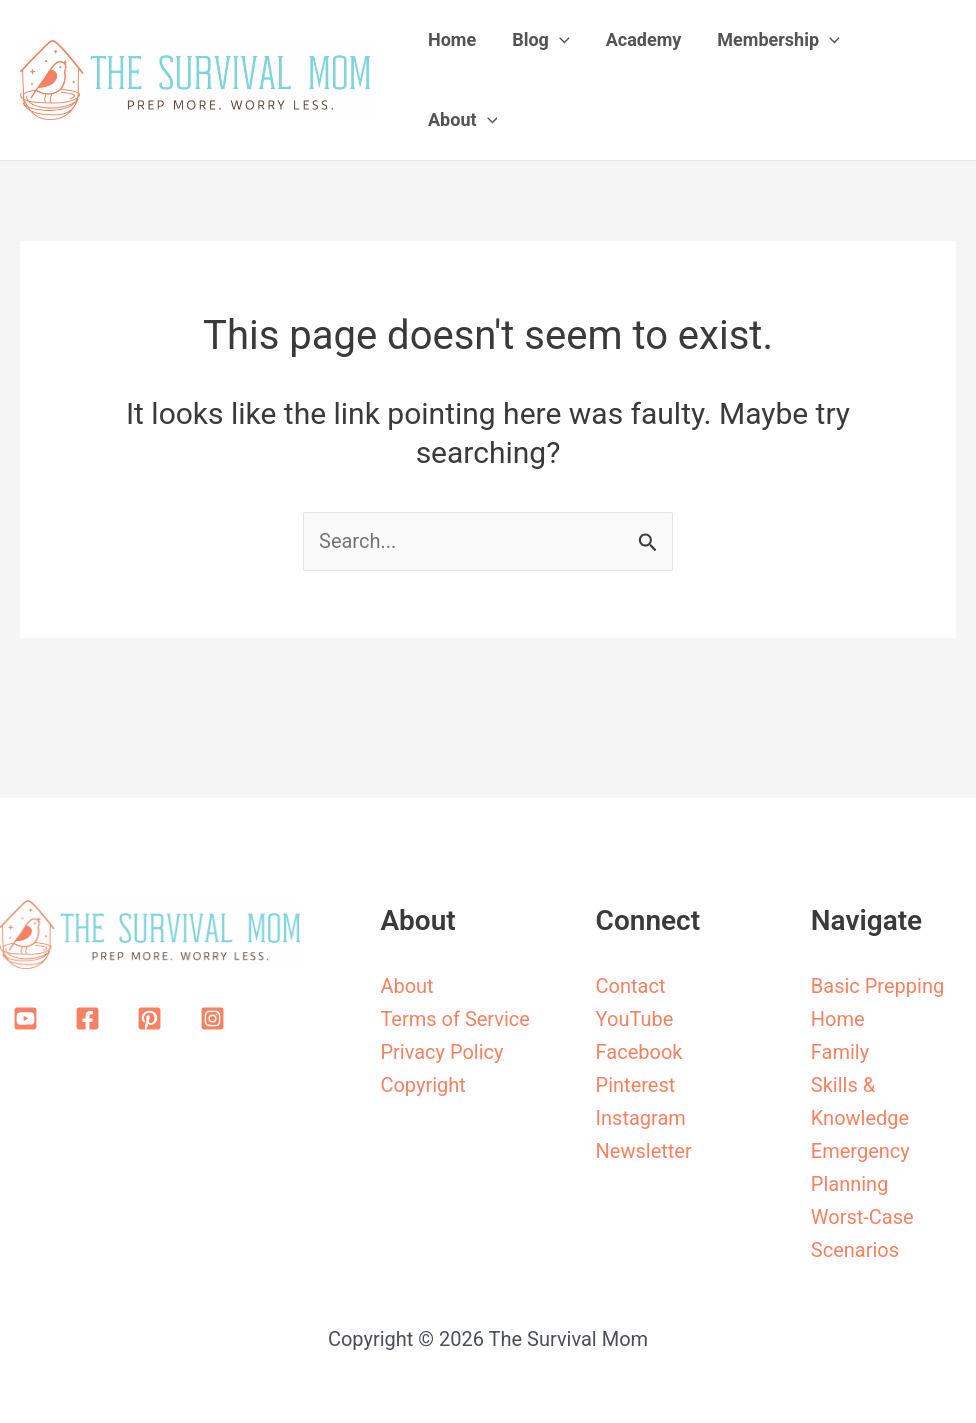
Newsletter (644, 1151)
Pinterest (636, 1085)
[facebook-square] (91, 1019)
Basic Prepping (877, 986)
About (406, 986)
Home (838, 1019)
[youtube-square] (29, 1019)
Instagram (641, 1118)
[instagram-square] (216, 1019)
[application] (559, 40)
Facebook (639, 1052)
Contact (631, 986)
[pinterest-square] (154, 1019)
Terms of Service (455, 1019)
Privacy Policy (441, 1052)
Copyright (422, 1085)
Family (840, 1052)
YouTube (635, 1019)
